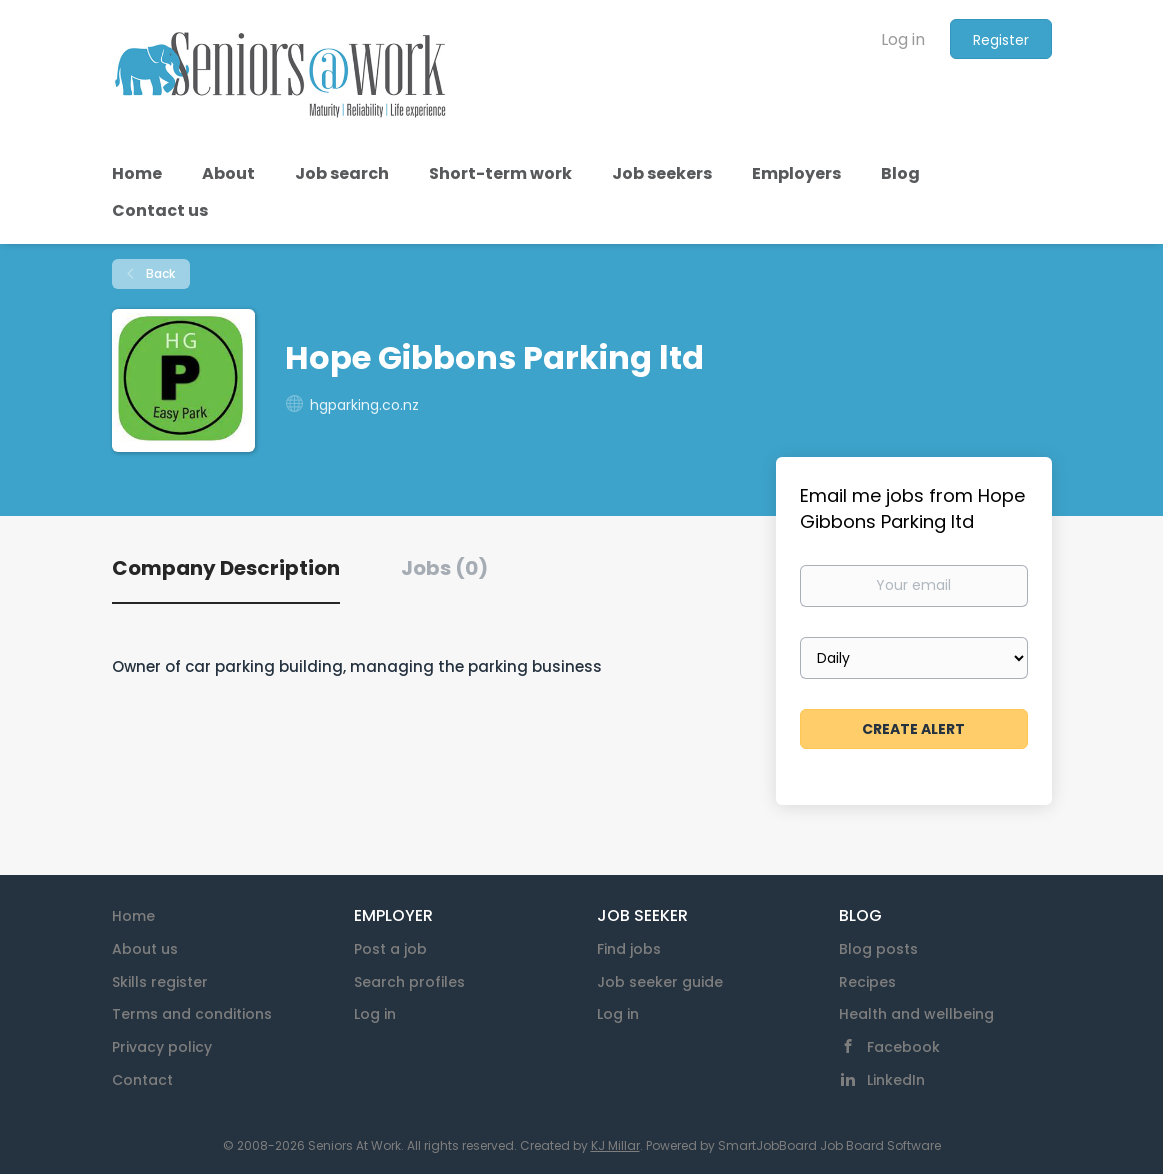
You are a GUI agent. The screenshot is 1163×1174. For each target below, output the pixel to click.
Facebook (903, 1047)
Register (1001, 40)
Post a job (390, 949)
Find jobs (629, 949)
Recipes (867, 982)
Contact (142, 1080)
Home (133, 916)
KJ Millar (615, 1145)
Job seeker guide (660, 982)
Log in (903, 39)
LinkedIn (896, 1080)
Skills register (160, 982)
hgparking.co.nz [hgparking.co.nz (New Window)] (364, 405)
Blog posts (878, 949)
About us (145, 949)
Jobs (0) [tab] (444, 568)
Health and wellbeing (916, 1014)
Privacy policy (162, 1047)
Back (159, 273)
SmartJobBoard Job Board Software (829, 1145)
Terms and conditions (192, 1014)
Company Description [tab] (226, 568)
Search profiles (409, 982)
